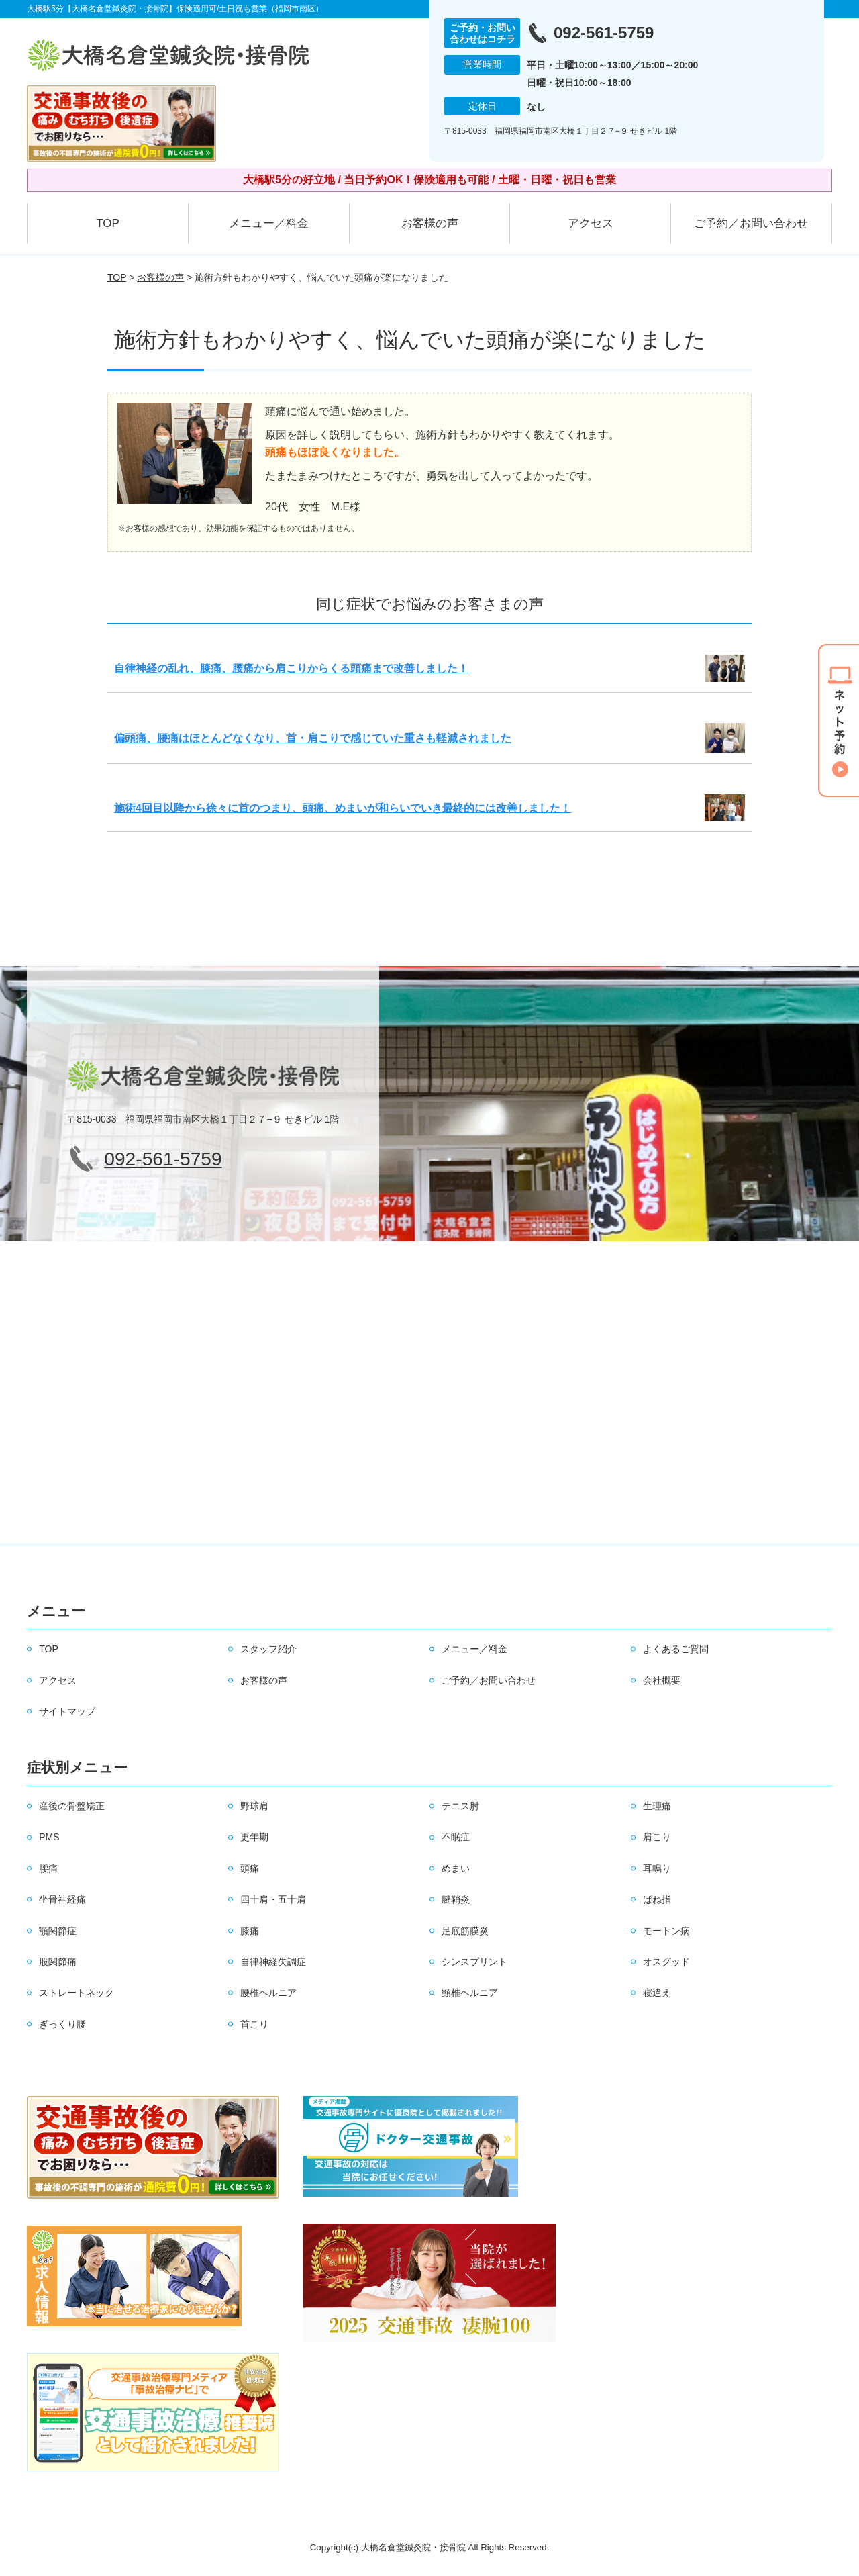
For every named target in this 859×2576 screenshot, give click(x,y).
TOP (107, 223)
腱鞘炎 (456, 1899)
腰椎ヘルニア (268, 1992)
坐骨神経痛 (62, 1899)
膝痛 (249, 1930)
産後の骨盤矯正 (72, 1806)
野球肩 (254, 1806)
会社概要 (661, 1680)
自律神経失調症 (273, 1961)
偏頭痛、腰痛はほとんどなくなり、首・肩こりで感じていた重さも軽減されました (312, 738)
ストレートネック (76, 1992)
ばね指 (657, 1899)
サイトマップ (67, 1711)
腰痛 (48, 1868)
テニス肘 (460, 1806)
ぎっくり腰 (62, 2024)
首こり (254, 2024)
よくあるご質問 (676, 1648)
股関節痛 (58, 1961)
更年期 (254, 1836)
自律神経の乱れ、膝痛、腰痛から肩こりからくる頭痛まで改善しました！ (291, 668)
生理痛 (657, 1806)
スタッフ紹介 (268, 1648)
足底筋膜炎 (465, 1930)
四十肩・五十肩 (273, 1899)
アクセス (590, 223)
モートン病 (666, 1930)
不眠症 (456, 1836)
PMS (49, 1836)
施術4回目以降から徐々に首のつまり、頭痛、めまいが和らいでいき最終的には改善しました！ (342, 808)
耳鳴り (657, 1868)
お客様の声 (429, 223)
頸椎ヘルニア (470, 1992)
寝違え (657, 1992)
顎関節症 (58, 1930)
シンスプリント (474, 1961)
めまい (456, 1868)
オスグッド (666, 1961)
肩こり (657, 1836)
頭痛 (249, 1868)
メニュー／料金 (269, 223)
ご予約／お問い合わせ (751, 223)
